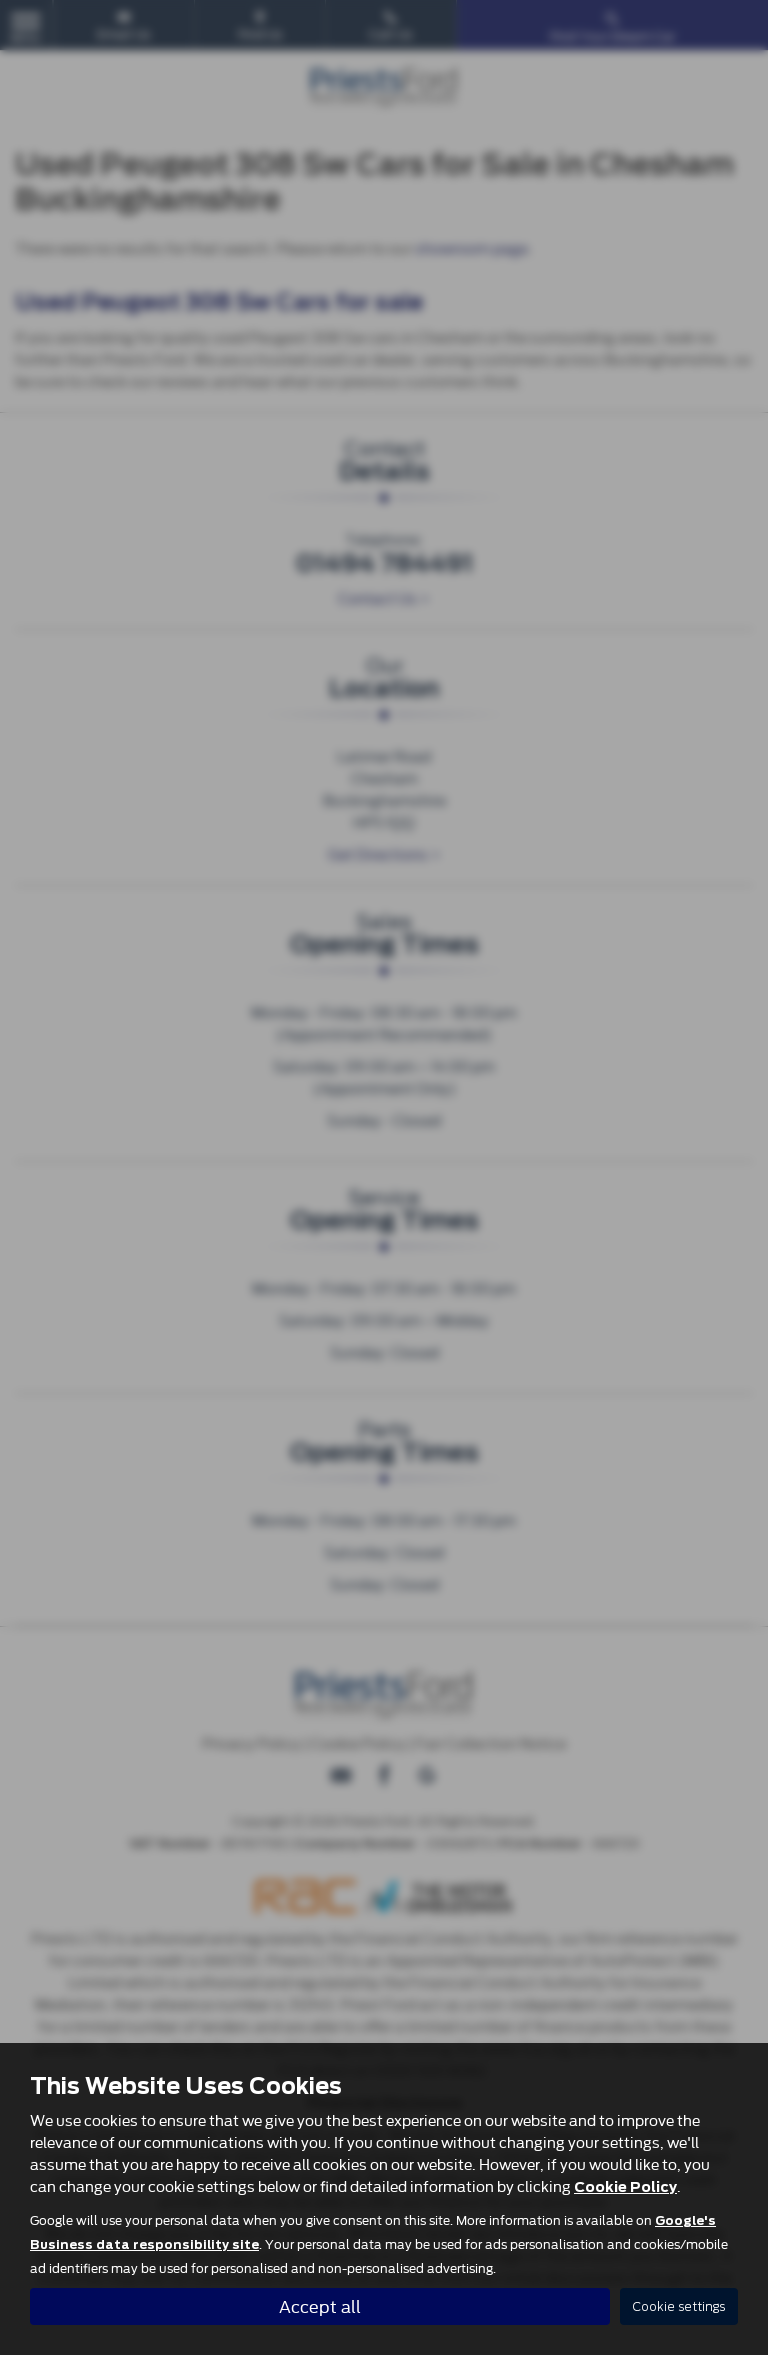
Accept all (320, 2305)
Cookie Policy (625, 2187)
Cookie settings (679, 2306)
